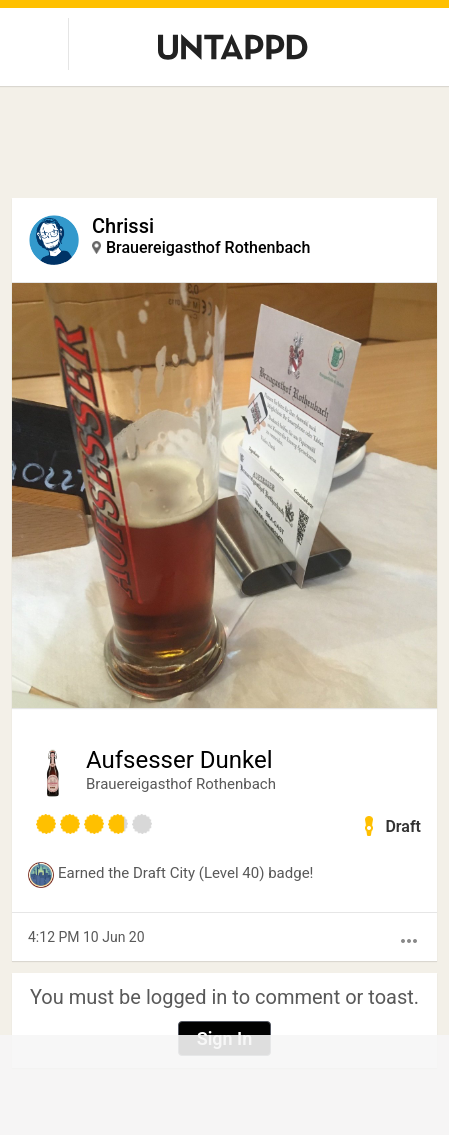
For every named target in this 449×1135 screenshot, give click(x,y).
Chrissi (123, 226)
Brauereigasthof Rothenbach (208, 247)
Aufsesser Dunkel (179, 760)
